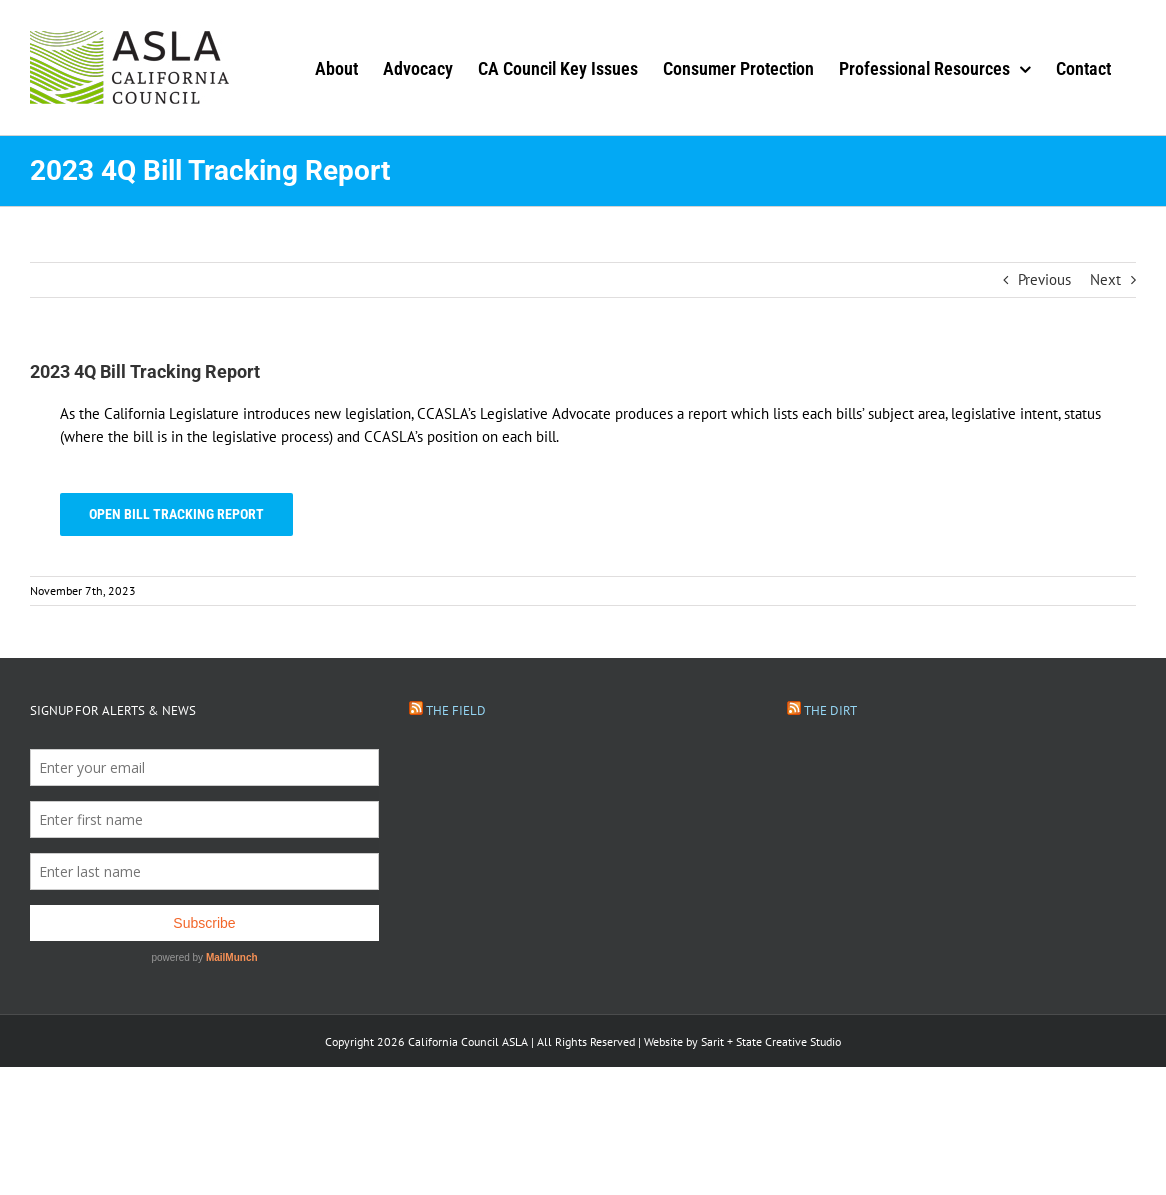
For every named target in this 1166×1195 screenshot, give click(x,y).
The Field (456, 710)
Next (1105, 279)
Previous (1044, 279)
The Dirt (830, 710)
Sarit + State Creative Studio (771, 1041)
